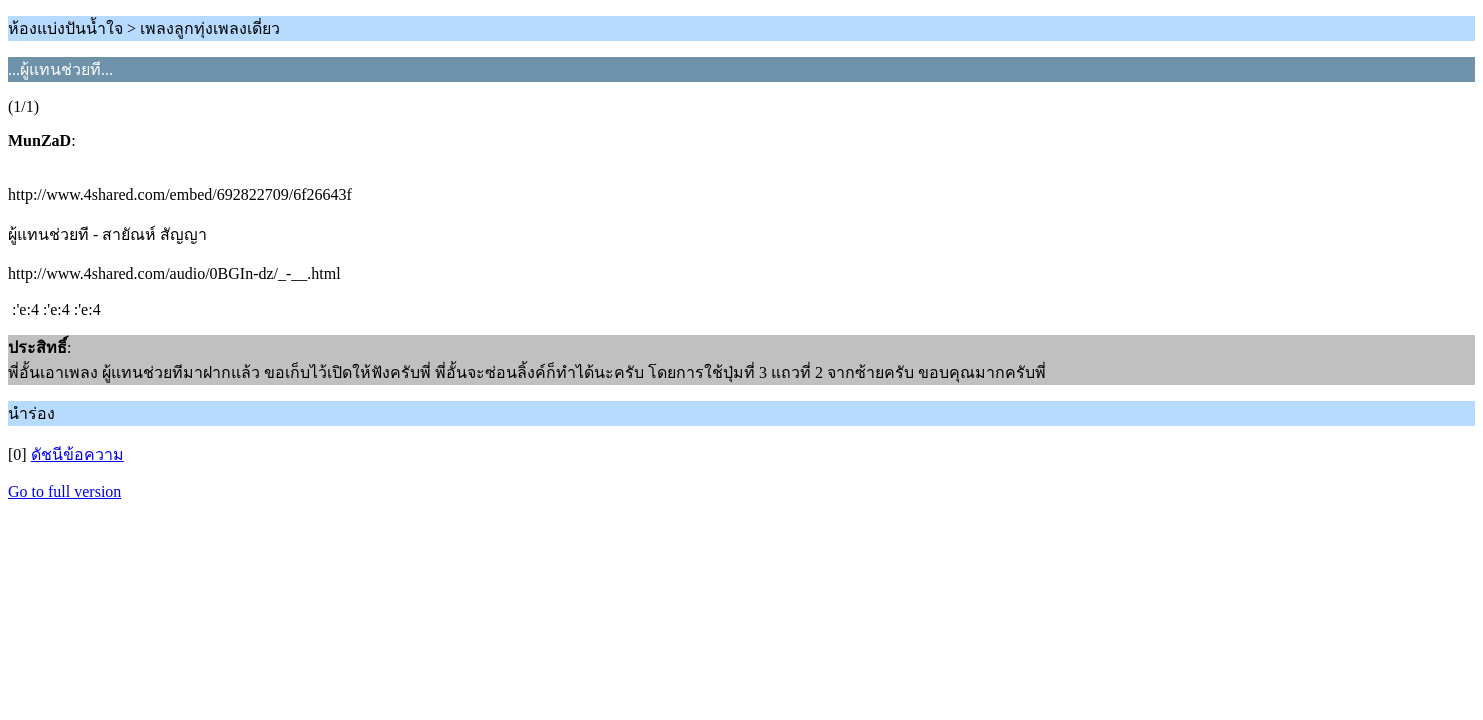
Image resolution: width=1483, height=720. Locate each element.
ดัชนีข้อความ (77, 454)
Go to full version (64, 491)
